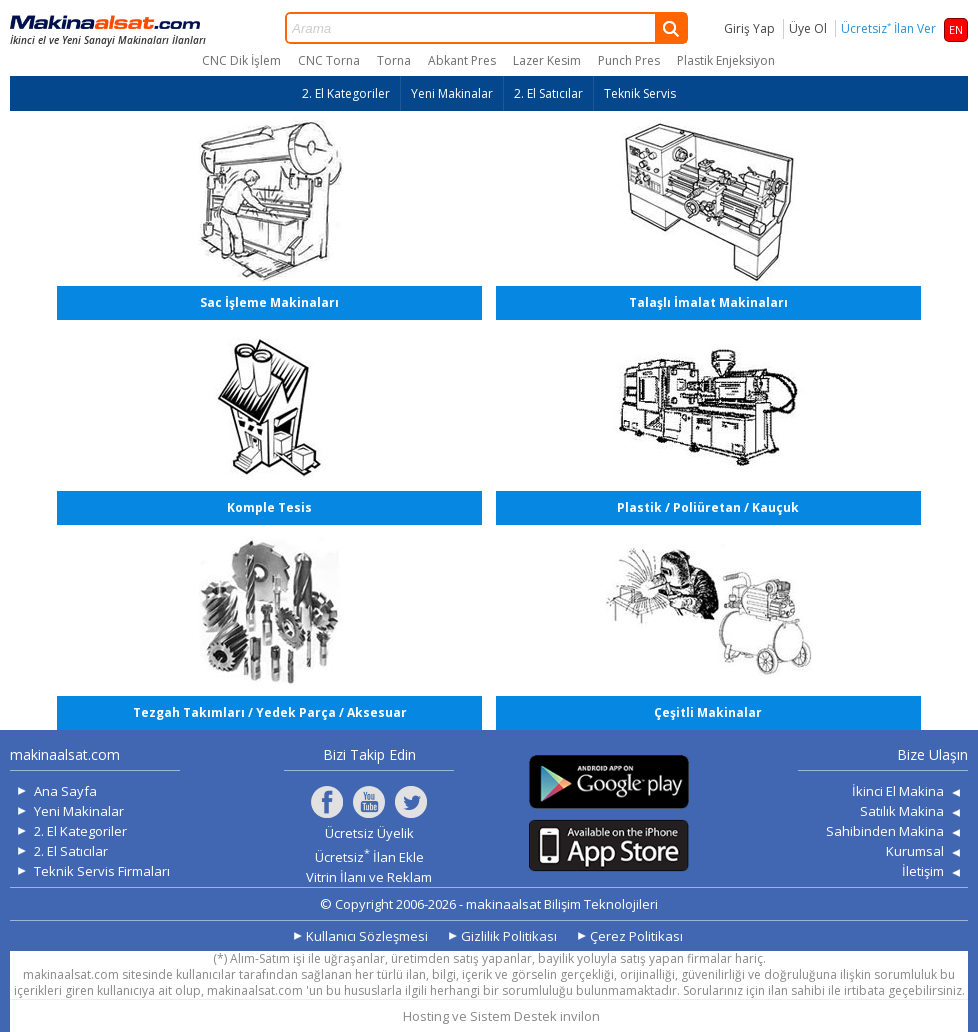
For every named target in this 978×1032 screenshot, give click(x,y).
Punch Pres (629, 60)
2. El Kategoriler (346, 93)
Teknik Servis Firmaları (102, 871)
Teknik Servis (640, 93)
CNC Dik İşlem (241, 60)
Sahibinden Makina (885, 831)
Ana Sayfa (65, 791)
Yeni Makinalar (452, 93)
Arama (486, 28)
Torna (394, 60)
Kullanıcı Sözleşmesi (367, 936)
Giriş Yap (749, 28)
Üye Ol (808, 28)
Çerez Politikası (636, 936)
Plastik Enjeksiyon (726, 60)
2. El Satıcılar (548, 93)
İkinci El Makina (898, 791)
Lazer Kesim (547, 60)
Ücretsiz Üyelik (369, 833)
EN (956, 29)
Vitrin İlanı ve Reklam (369, 877)
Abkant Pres (462, 60)
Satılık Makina (902, 811)
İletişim (923, 871)
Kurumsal (915, 851)
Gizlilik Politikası (509, 936)
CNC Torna (329, 60)
